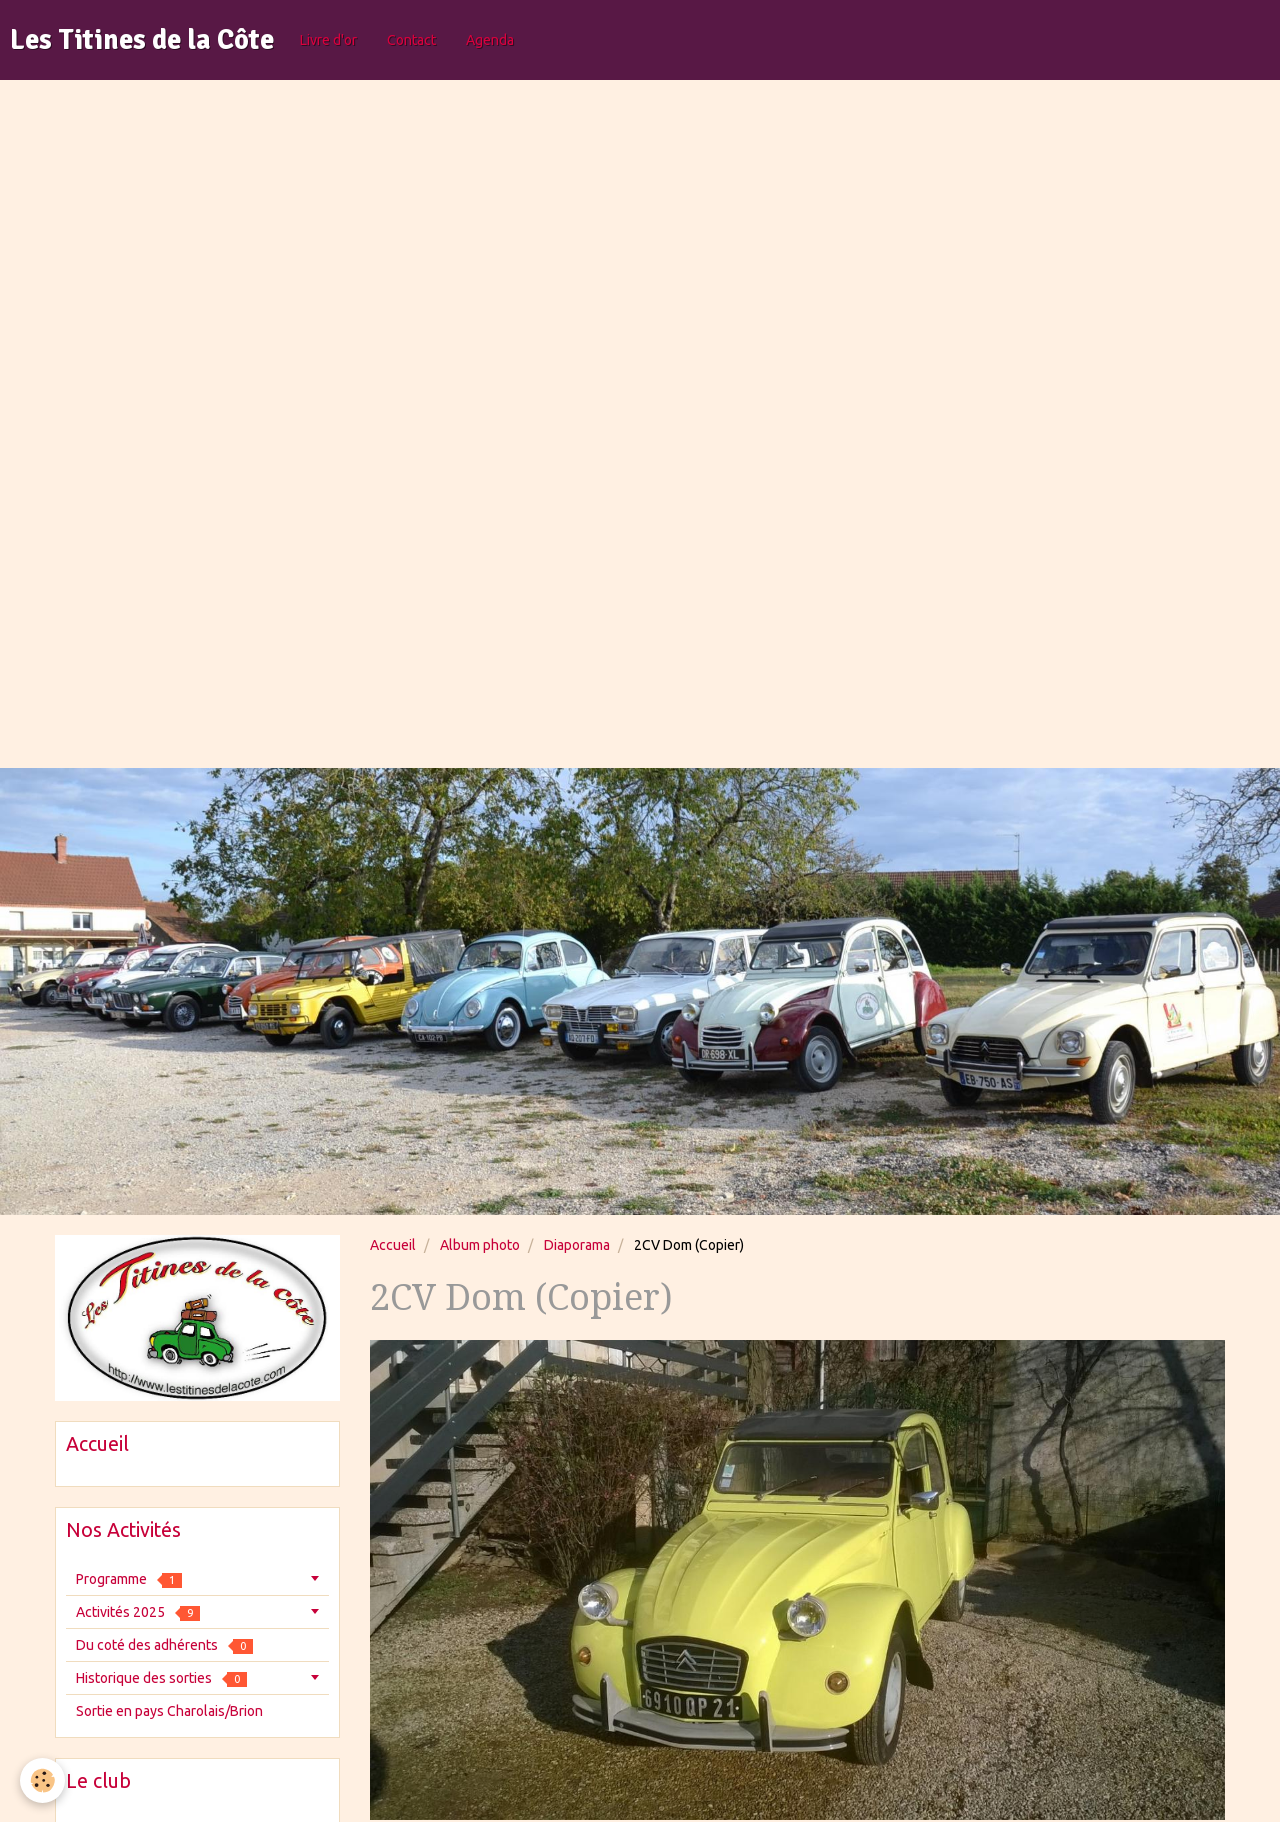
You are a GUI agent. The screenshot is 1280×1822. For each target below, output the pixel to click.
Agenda (490, 40)
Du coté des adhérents (164, 1645)
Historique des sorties (161, 1678)
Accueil (393, 1245)
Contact (411, 40)
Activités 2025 (138, 1612)
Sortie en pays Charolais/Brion (169, 1711)
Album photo (480, 1245)
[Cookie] (42, 1780)
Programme (129, 1579)
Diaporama (577, 1245)
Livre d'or (328, 40)
